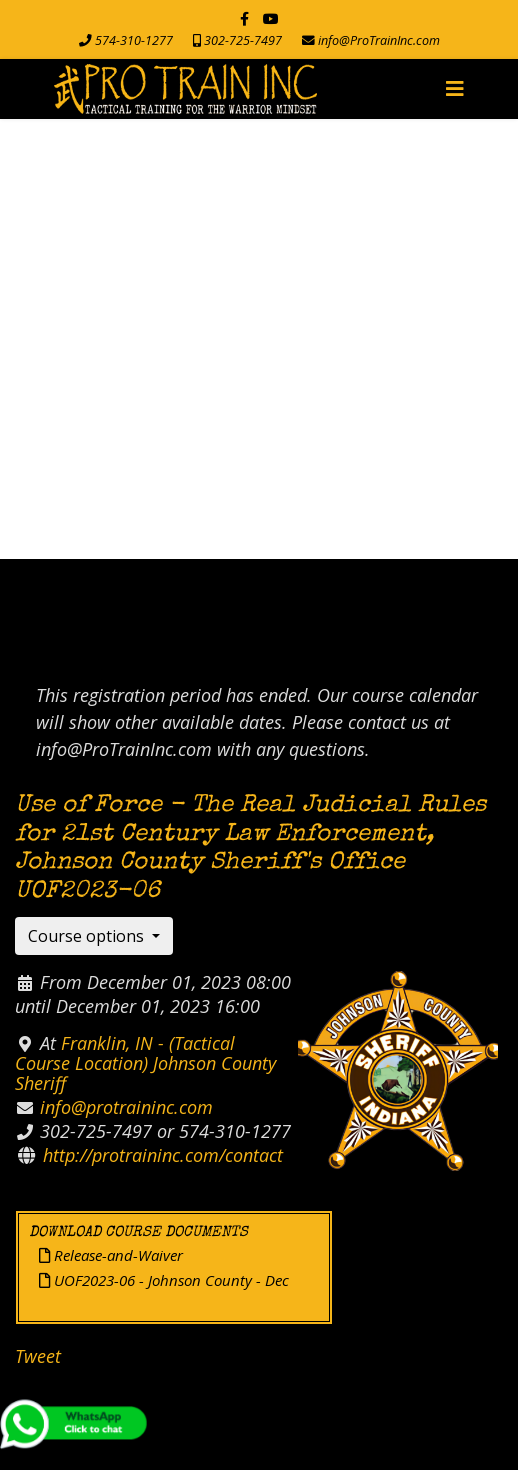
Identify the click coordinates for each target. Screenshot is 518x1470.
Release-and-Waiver (111, 1255)
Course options (88, 936)
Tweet (38, 1356)
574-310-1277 (134, 40)
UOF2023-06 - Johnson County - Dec (164, 1280)
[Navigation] (455, 89)
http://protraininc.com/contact (163, 1155)
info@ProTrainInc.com (379, 40)
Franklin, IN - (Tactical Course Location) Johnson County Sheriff (145, 1063)
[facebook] (244, 18)
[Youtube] (271, 18)
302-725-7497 (243, 40)
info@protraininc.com (126, 1107)
